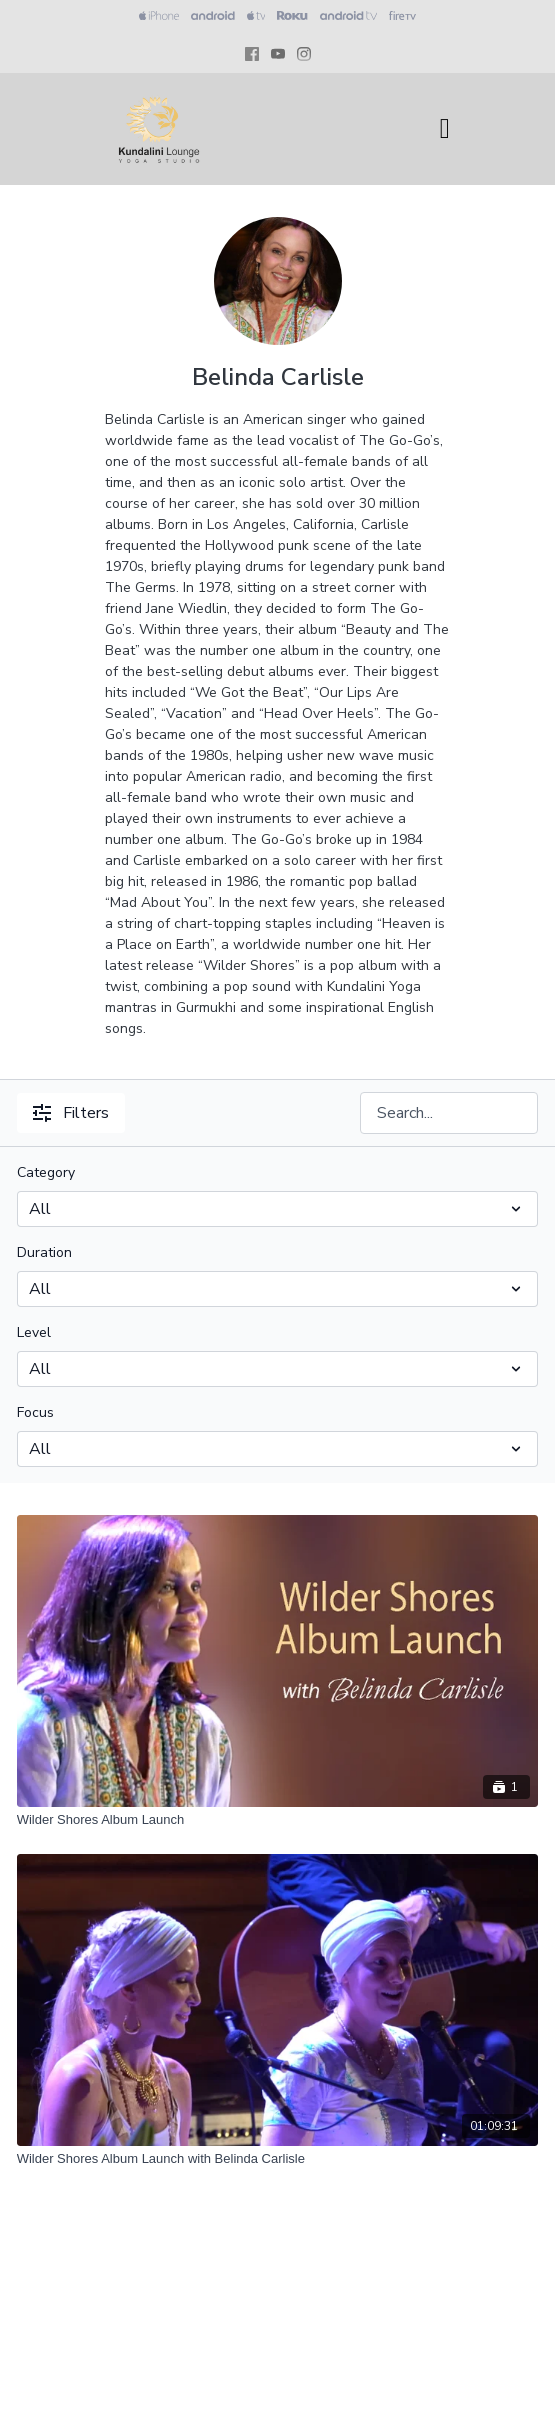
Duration (44, 1252)
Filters (71, 1113)
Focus (35, 1412)
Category (46, 1172)
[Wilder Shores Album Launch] (278, 1820)
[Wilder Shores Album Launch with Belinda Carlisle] (278, 2159)
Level (34, 1332)
